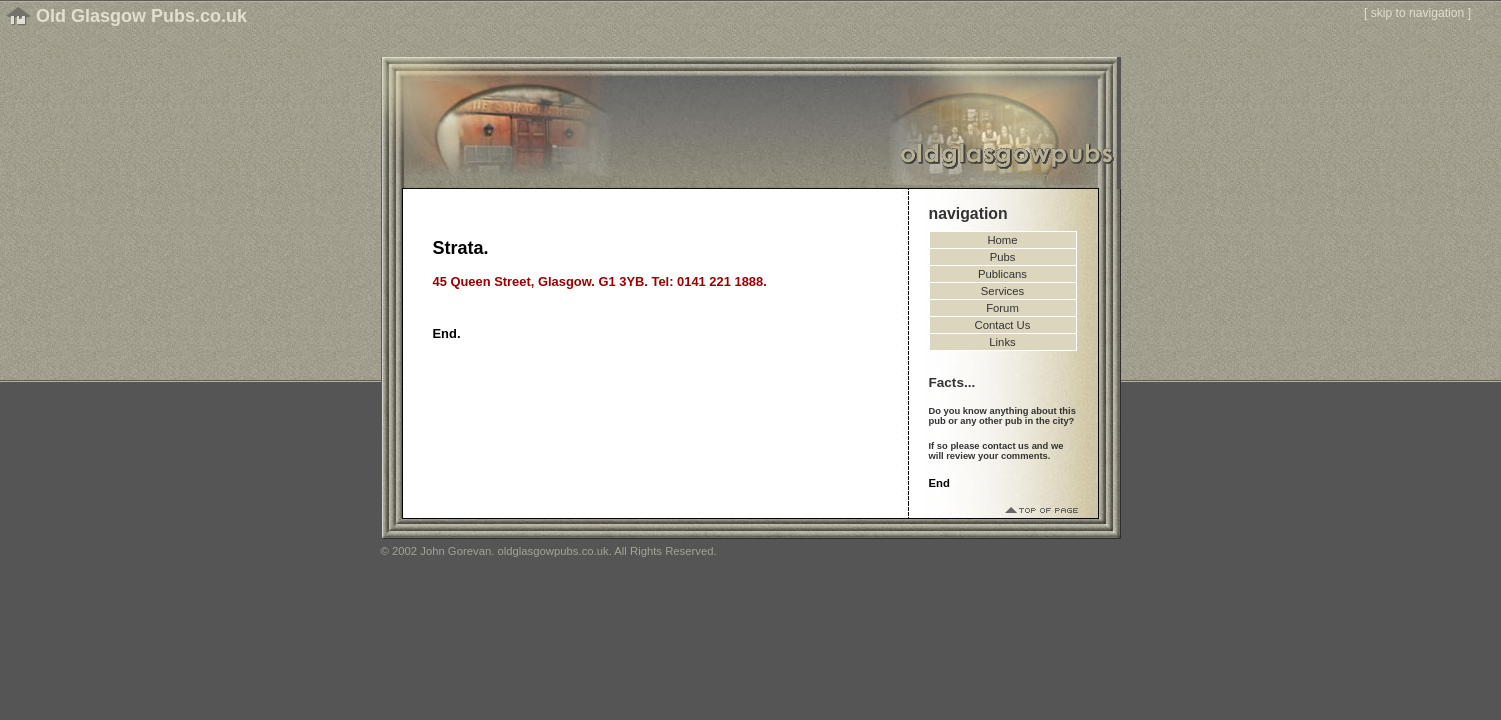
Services (1002, 291)
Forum (1002, 308)
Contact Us (1003, 325)
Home (1002, 240)
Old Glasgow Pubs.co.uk (141, 16)
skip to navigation (1418, 13)
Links (1002, 342)
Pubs (1003, 257)
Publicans (1002, 274)
